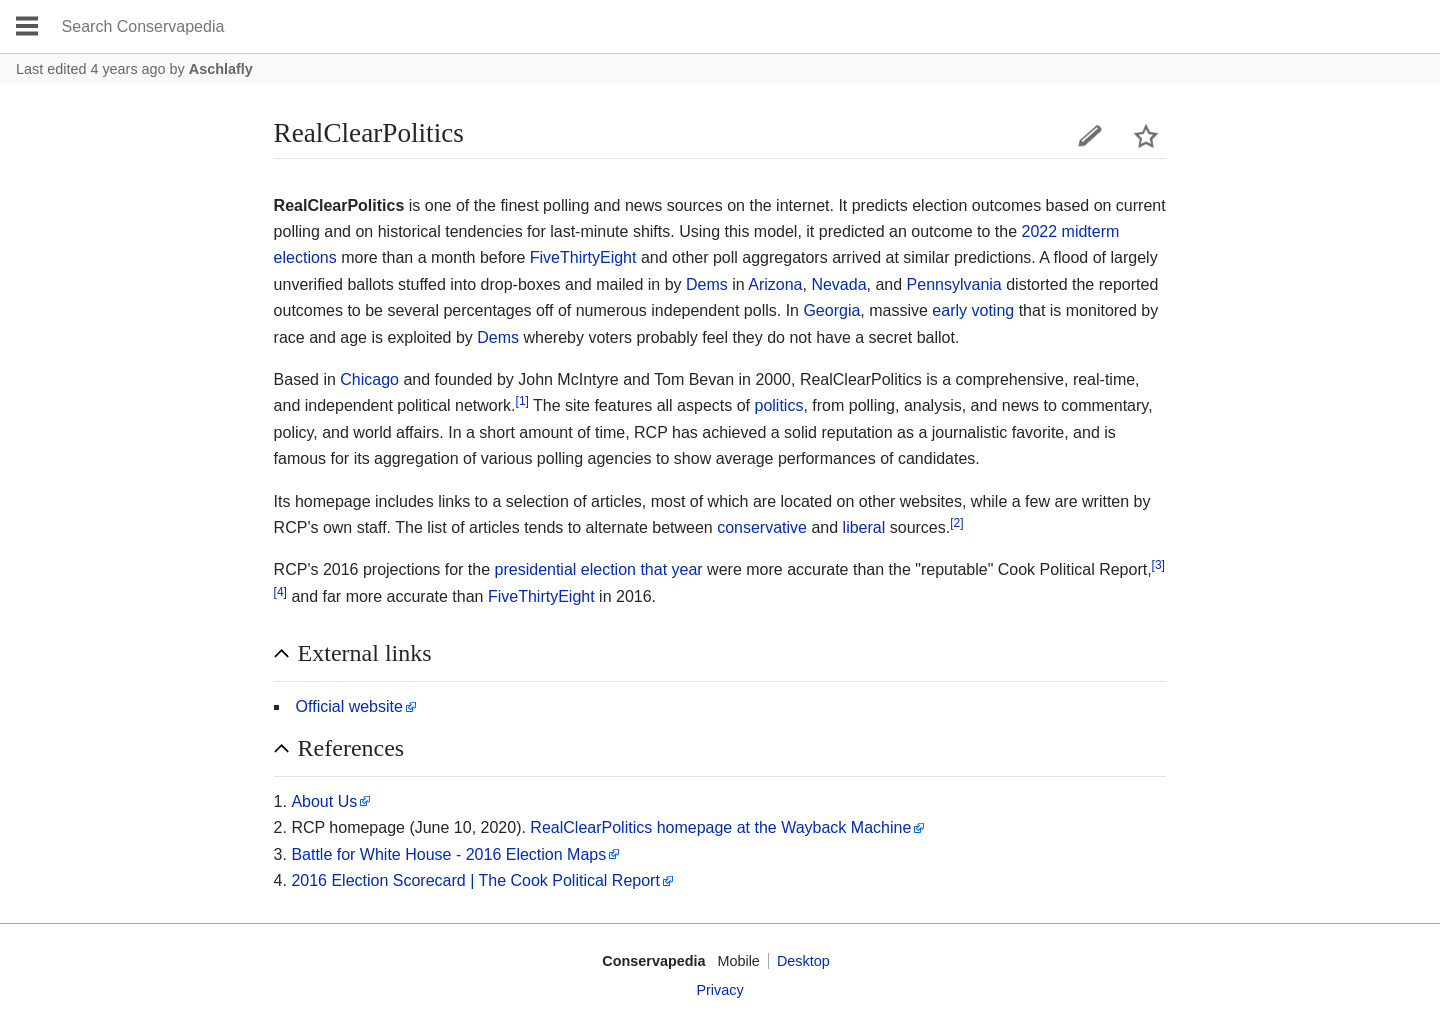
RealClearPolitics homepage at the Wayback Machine (720, 827)
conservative (762, 527)
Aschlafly (221, 69)
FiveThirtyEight (583, 257)
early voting (973, 310)
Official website (349, 706)
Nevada (838, 284)
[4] (280, 591)
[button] (720, 654)
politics (779, 405)
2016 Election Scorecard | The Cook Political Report (475, 880)
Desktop (803, 961)
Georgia (831, 310)
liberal (864, 527)
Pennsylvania (954, 284)
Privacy (719, 990)
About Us (324, 801)
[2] (956, 523)
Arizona (775, 284)
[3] (1158, 565)
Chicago (369, 379)
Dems (707, 284)
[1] (522, 401)
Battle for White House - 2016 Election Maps (448, 854)
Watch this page (1146, 136)
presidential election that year (599, 569)
